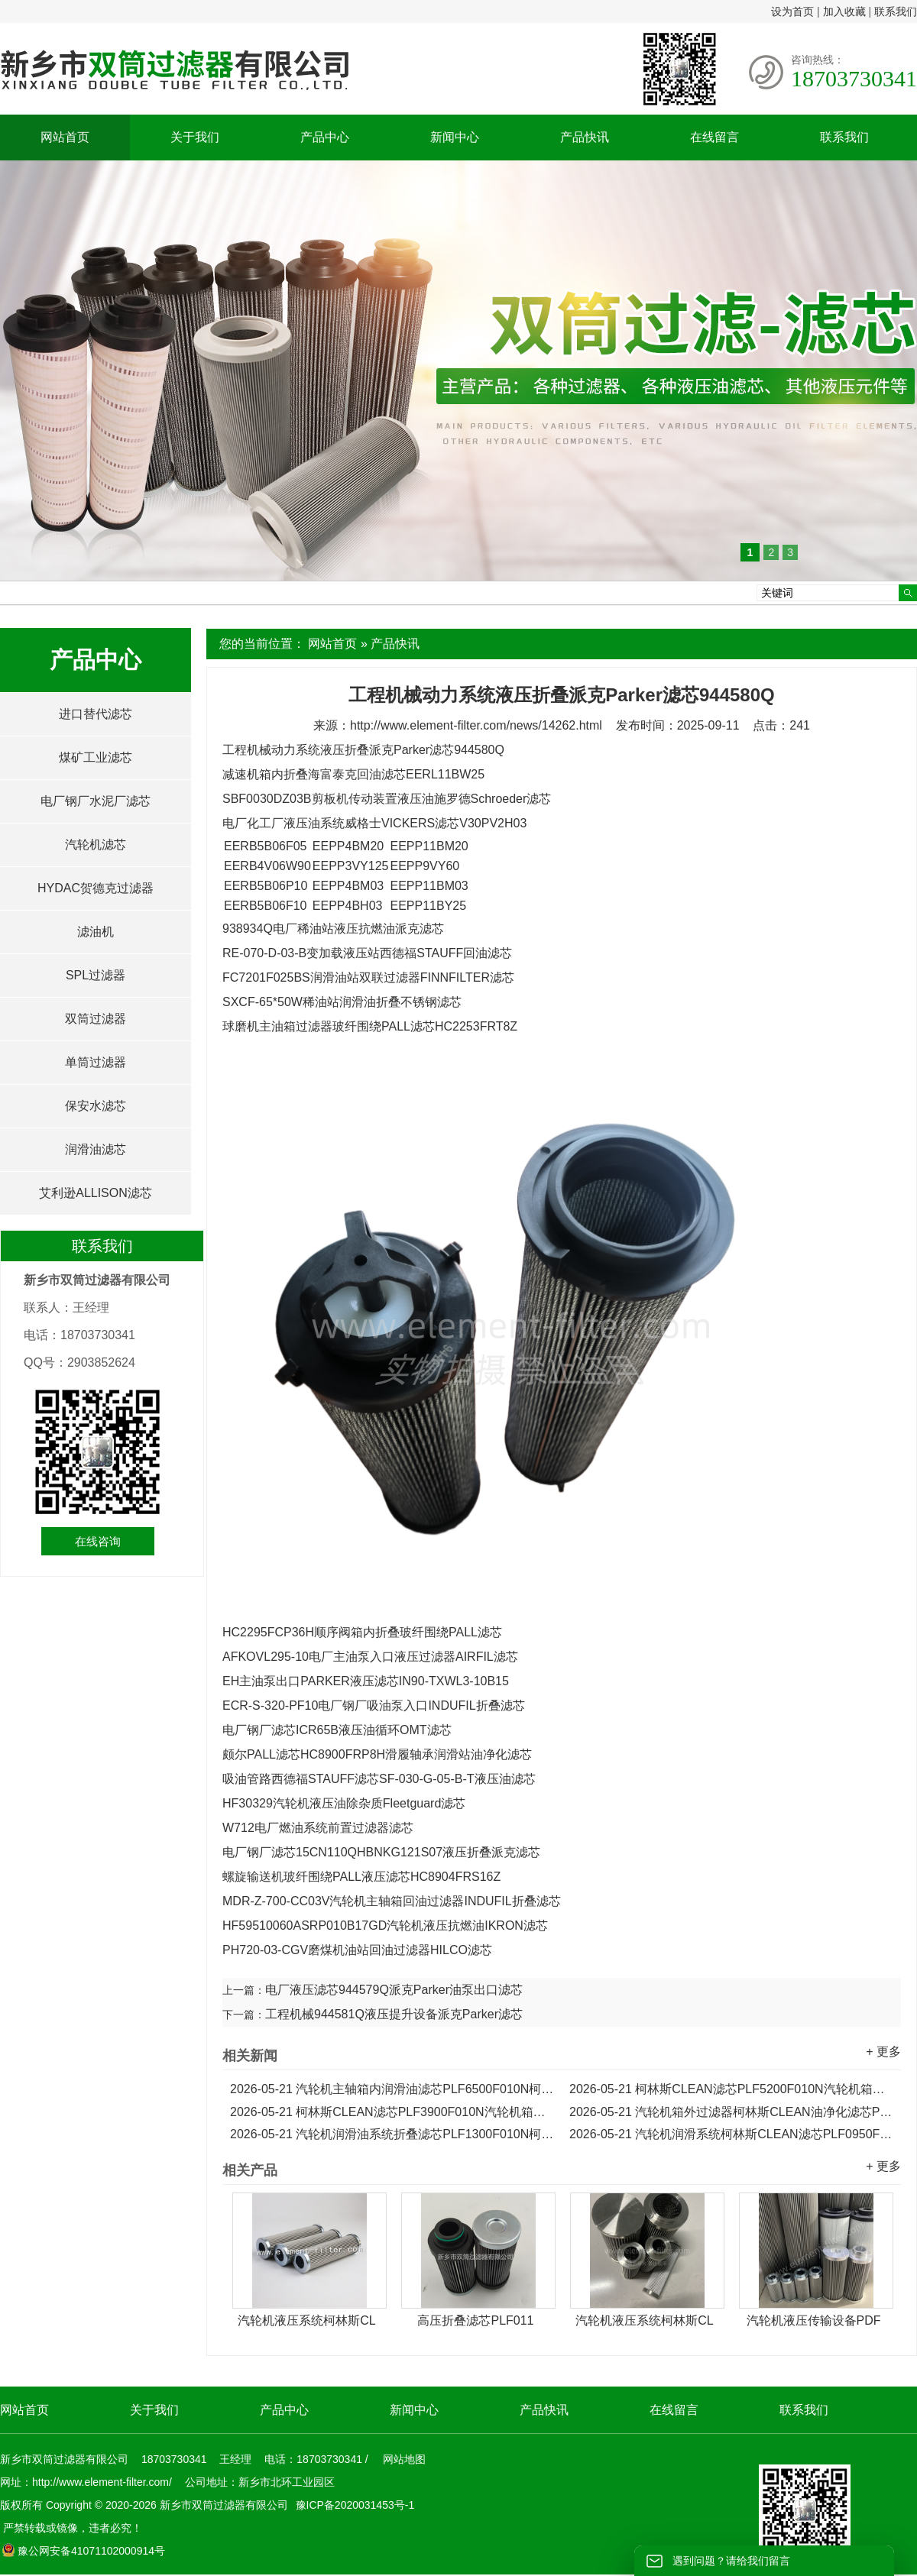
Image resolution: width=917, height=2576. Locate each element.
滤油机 (95, 931)
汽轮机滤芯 (95, 844)
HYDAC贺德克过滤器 (95, 888)
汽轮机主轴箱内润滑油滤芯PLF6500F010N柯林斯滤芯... (392, 2088)
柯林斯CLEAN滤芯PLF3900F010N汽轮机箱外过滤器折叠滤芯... (392, 2111)
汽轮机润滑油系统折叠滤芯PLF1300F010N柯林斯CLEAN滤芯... (392, 2134)
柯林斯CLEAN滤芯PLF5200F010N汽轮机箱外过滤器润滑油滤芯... (731, 2088)
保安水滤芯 (95, 1105)
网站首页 (65, 137)
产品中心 (324, 137)
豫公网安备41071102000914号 (83, 2551)
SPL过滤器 (95, 975)
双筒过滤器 (95, 1018)
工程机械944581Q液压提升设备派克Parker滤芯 (394, 2014)
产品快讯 (584, 137)
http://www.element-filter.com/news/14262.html (476, 725)
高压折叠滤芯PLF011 (475, 2320)
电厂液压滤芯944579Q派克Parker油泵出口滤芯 (394, 1989)
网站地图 (404, 2459)
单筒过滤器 (95, 1062)
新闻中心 (454, 137)
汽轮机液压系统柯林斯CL (306, 2320)
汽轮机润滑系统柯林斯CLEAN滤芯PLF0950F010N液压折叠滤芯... (731, 2134)
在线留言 (714, 137)
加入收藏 (844, 11)
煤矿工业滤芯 (95, 757)
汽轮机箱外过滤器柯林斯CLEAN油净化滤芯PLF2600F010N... (731, 2111)
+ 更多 (883, 2051)
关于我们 (194, 137)
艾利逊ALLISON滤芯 (95, 1192)
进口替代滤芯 (95, 713)
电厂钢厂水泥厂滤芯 (96, 800)
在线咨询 (98, 1541)
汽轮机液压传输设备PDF (814, 2320)
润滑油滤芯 (95, 1149)
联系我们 (895, 11)
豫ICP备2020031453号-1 (354, 2505)
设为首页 (792, 11)
